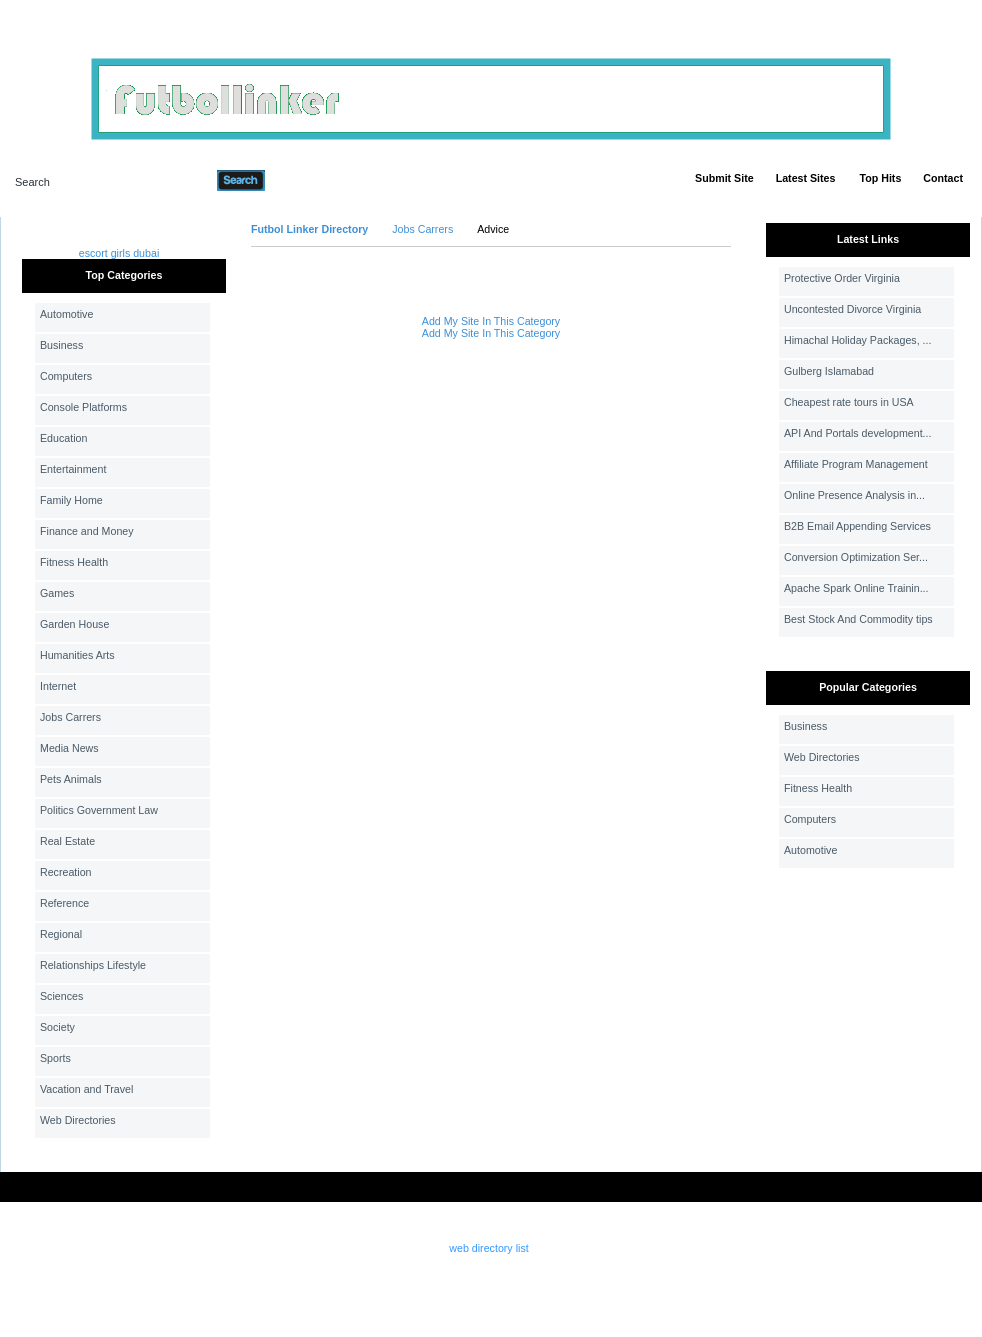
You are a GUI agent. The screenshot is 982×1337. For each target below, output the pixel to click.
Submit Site (724, 178)
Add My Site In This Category (491, 321)
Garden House (74, 624)
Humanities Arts (77, 655)
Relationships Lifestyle (93, 965)
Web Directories (78, 1120)
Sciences (61, 996)
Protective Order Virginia (842, 278)
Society (57, 1027)
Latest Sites (806, 178)
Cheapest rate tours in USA (849, 402)
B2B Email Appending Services (857, 526)
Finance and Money (87, 531)
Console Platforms (83, 407)
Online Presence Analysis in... (854, 495)
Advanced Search (317, 180)
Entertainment (73, 469)
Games (57, 593)
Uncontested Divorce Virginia (852, 309)
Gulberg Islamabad (829, 371)
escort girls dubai (119, 253)
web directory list (488, 1248)
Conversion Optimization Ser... (856, 557)
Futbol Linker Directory (309, 229)
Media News (69, 748)
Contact (943, 178)
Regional (61, 934)
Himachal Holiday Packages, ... (857, 340)
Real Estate (67, 841)
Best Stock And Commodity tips (858, 619)
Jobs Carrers (70, 717)
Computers (66, 376)
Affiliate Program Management (856, 464)
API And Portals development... (858, 433)
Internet (58, 686)
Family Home (71, 500)
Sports (55, 1058)
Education (63, 438)
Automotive (66, 314)
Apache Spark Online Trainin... (856, 588)
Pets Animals (71, 779)
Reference (64, 903)
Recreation (66, 872)
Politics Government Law (99, 810)
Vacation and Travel (86, 1089)
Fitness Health (74, 562)
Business (61, 345)
